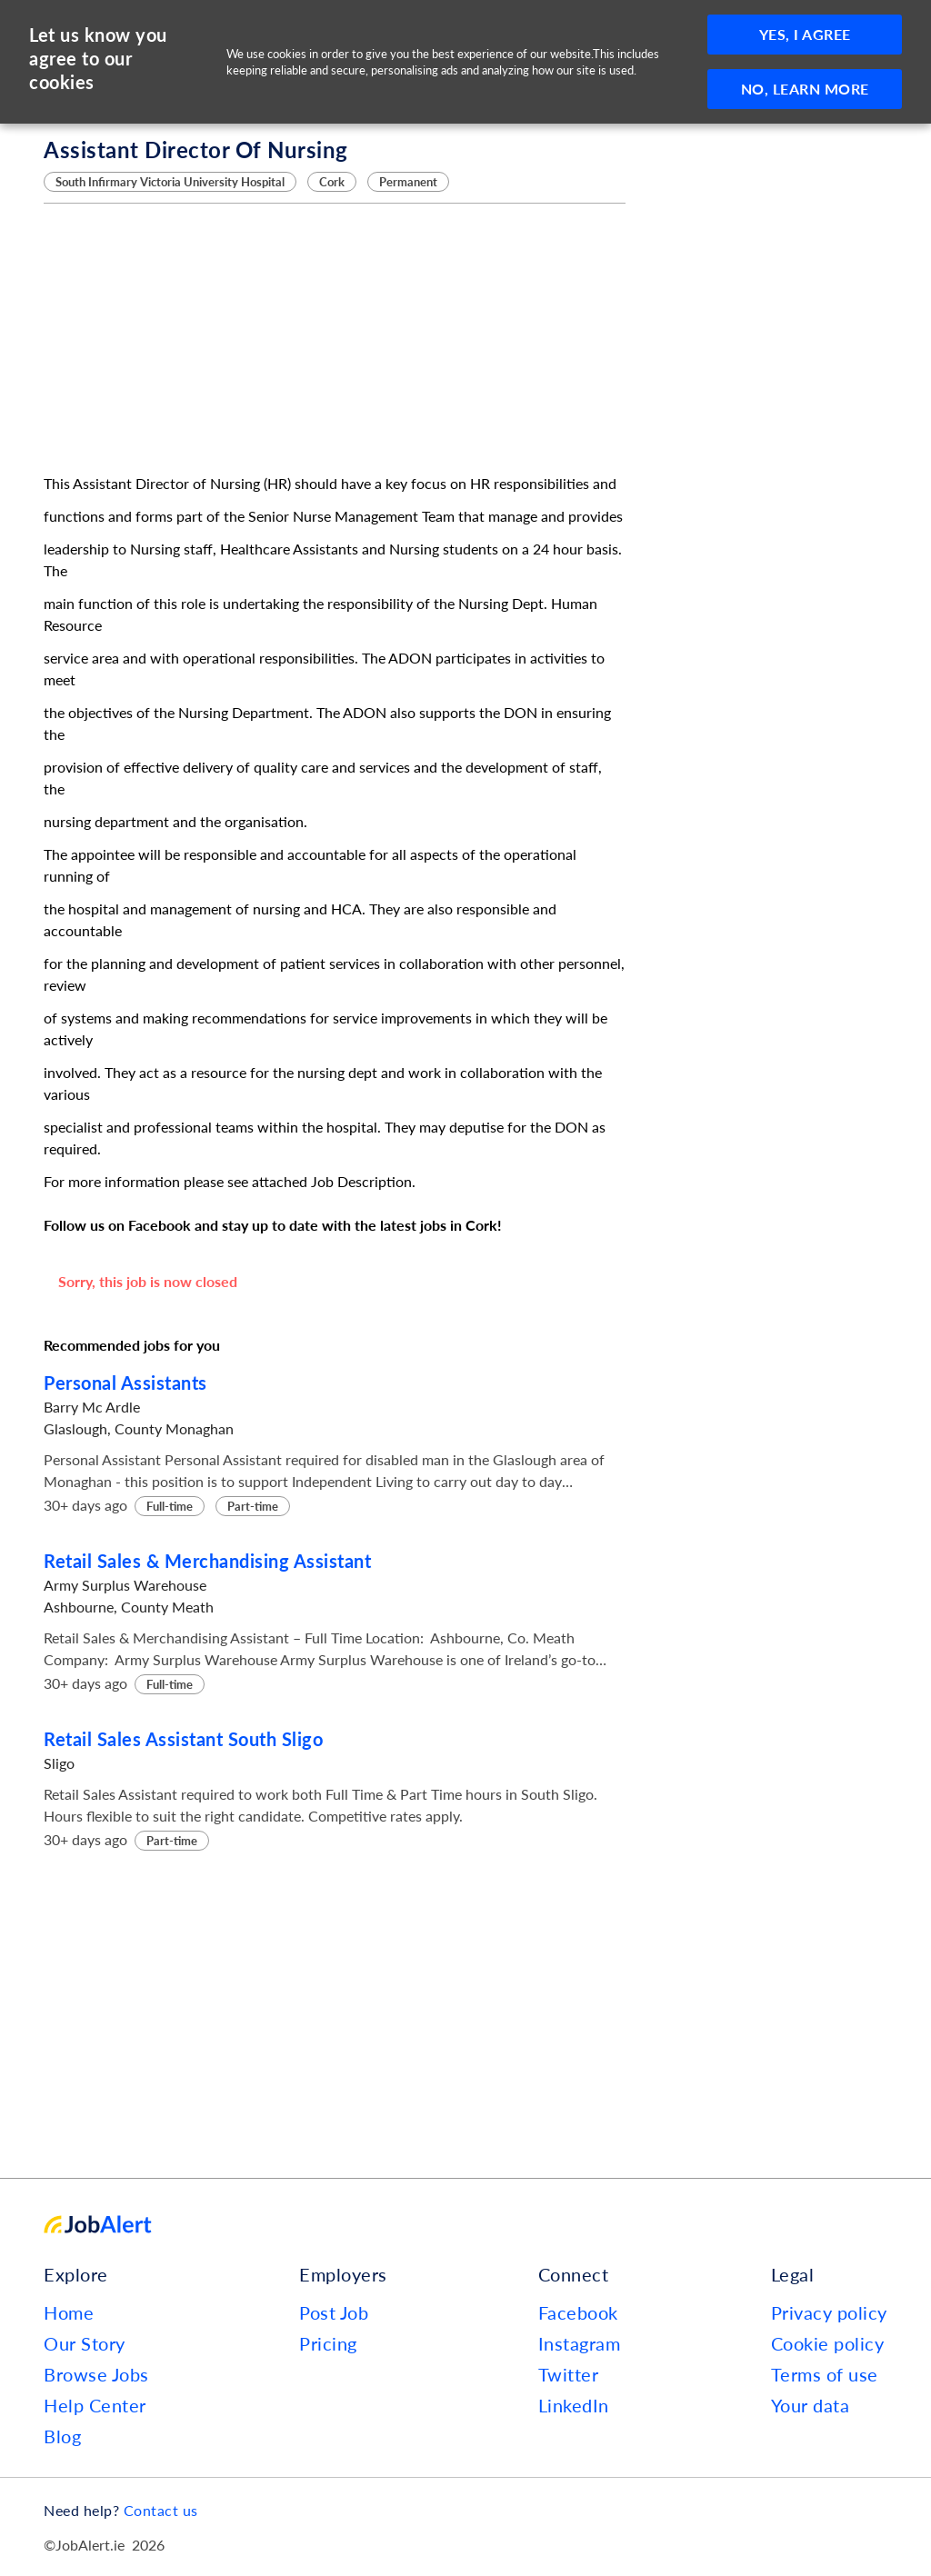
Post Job (333, 2312)
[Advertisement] (335, 338)
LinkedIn (573, 2405)
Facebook (578, 2312)
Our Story (84, 2343)
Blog (62, 2436)
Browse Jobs (96, 2374)
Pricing (328, 2343)
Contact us (161, 2510)
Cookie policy (828, 2343)
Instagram (579, 2343)
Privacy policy (829, 2312)
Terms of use (824, 2374)
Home (69, 2312)
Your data (810, 2405)
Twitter (568, 2374)
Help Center (95, 2405)
